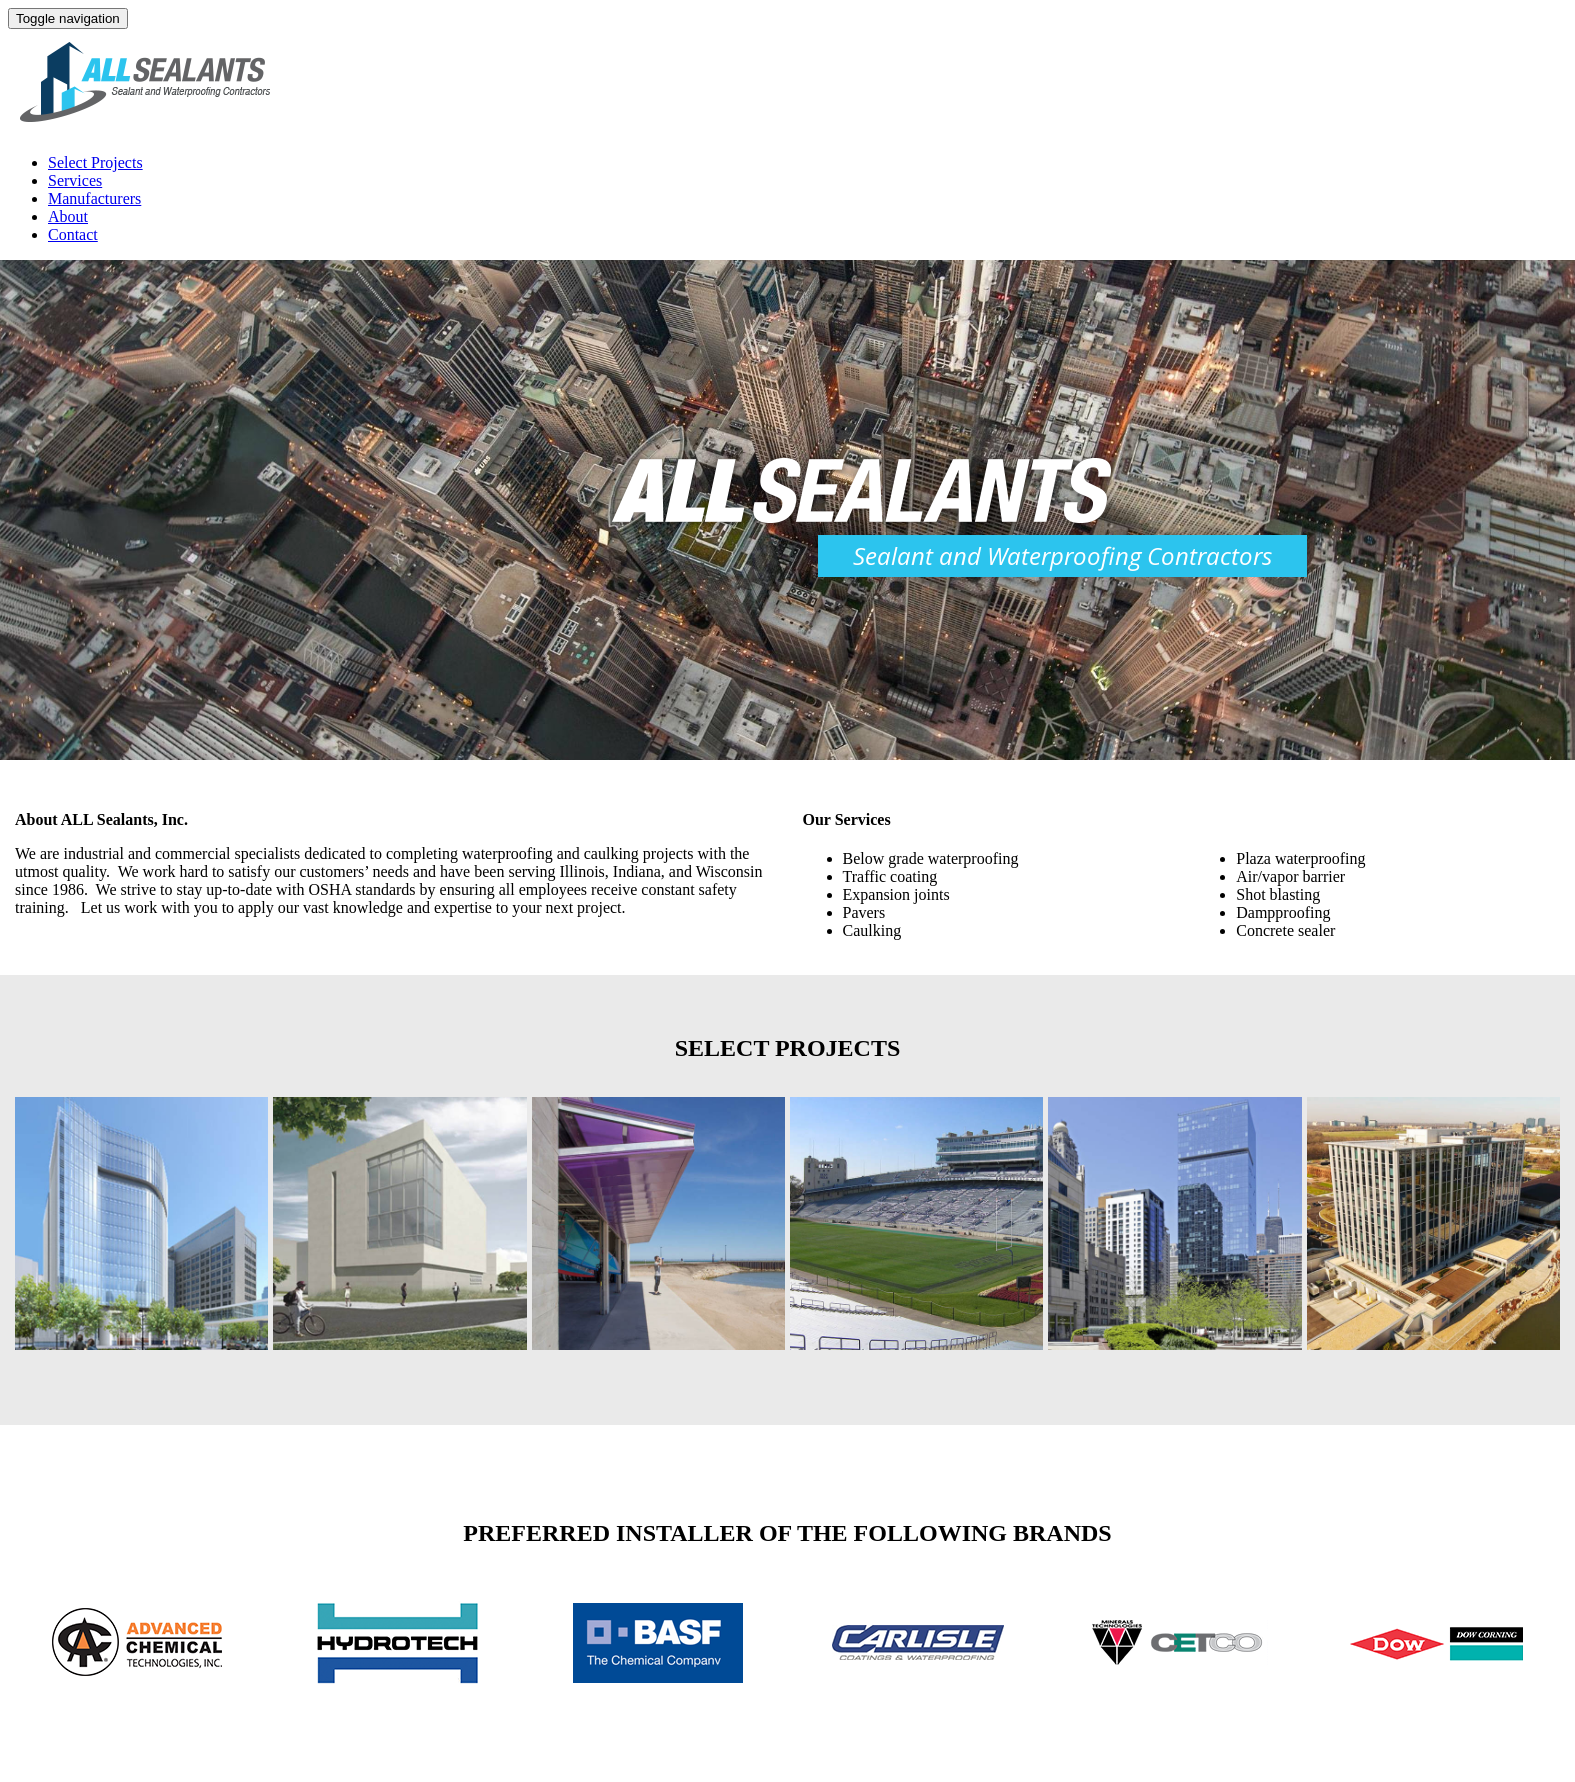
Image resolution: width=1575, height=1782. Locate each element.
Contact (73, 234)
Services (75, 180)
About (68, 216)
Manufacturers (94, 198)
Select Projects (95, 162)
